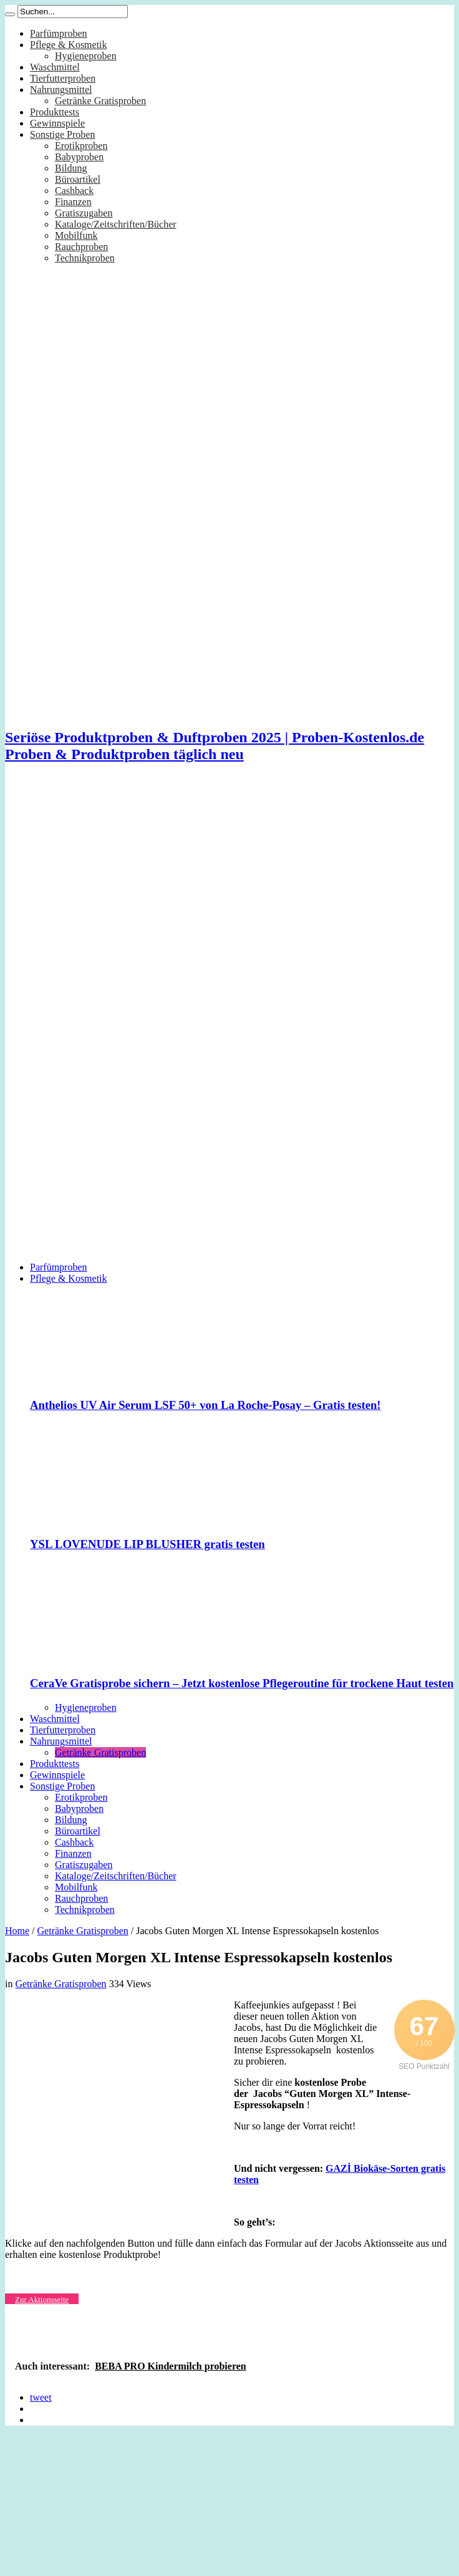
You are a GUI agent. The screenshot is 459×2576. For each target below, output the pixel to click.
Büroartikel (77, 179)
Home (17, 1930)
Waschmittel (55, 67)
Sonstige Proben (62, 134)
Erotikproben (81, 145)
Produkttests (54, 112)
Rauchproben (81, 246)
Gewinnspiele (57, 123)
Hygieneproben (86, 56)
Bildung (71, 168)
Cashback (74, 190)
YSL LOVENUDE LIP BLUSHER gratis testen (147, 1544)
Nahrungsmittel (61, 89)
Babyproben (79, 157)
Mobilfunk (76, 235)
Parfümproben (58, 33)
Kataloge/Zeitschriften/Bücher (115, 224)
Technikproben (85, 258)
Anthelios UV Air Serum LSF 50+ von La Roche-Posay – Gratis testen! (205, 1404)
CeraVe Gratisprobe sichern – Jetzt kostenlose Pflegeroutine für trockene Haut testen (241, 1683)
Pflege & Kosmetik (68, 44)
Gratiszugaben (83, 213)
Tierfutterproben (62, 78)
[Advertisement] (117, 892)
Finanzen (73, 201)
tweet (41, 2397)
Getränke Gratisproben (100, 100)
